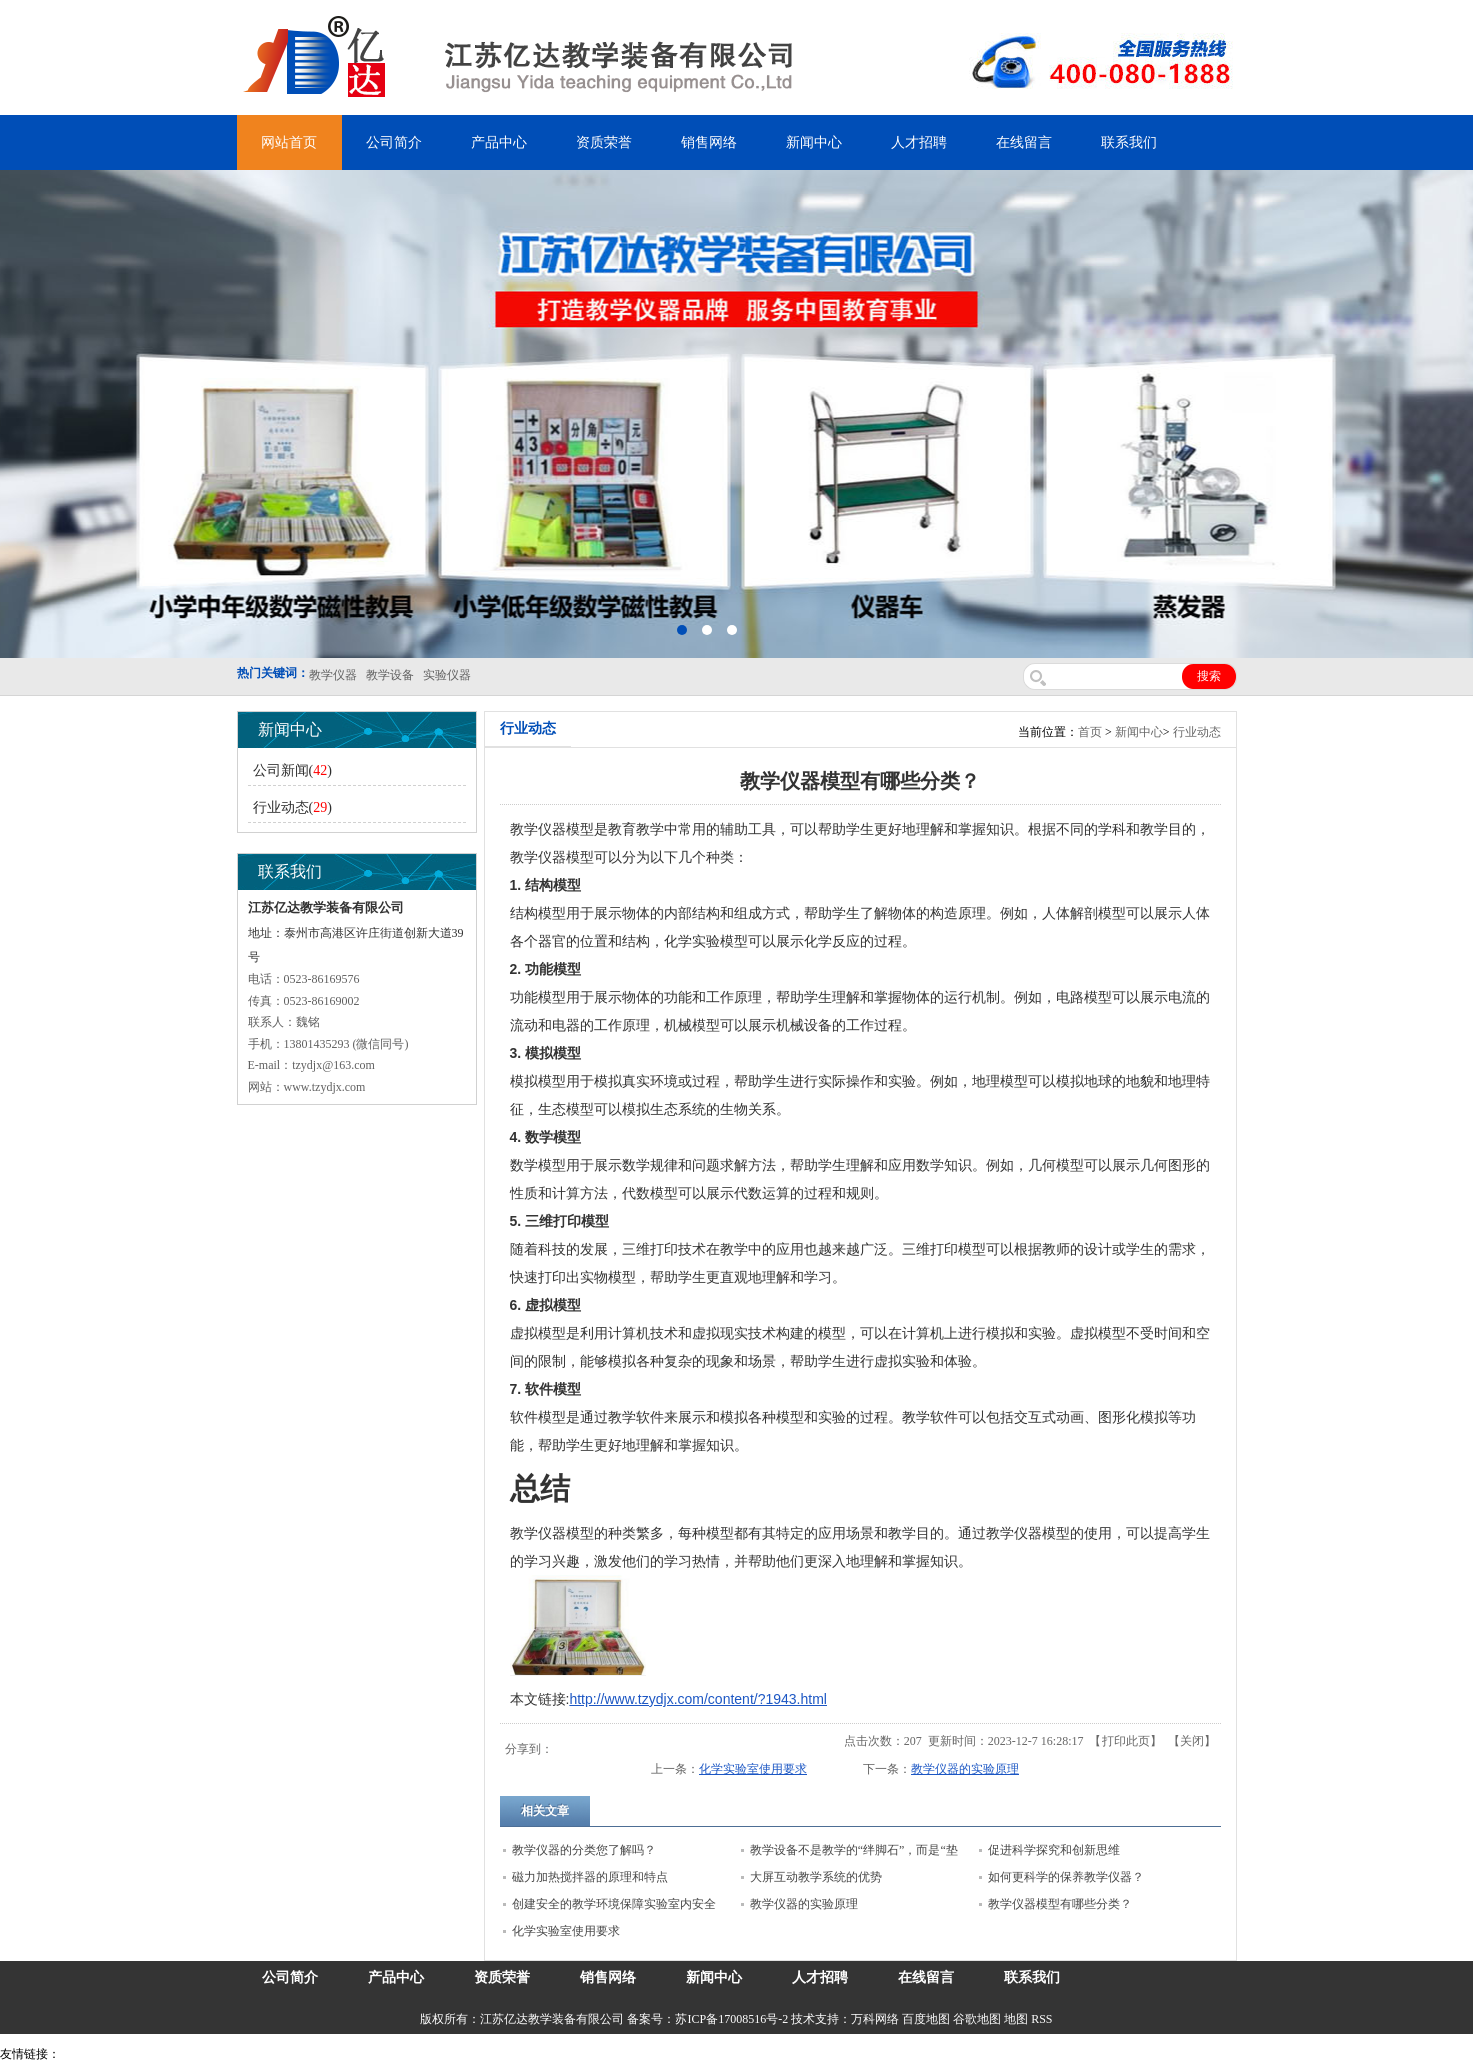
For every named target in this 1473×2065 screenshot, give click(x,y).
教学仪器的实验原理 (965, 1769)
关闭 (1192, 1741)
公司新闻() (292, 770)
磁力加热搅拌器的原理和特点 (590, 1877)
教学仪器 (804, 2054)
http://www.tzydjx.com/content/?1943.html (698, 1699)
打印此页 (1126, 1741)
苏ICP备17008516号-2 (731, 2019)
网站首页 (289, 142)
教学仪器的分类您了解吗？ (584, 1850)
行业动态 (1197, 732)
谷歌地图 (977, 2019)
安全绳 (510, 2054)
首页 (1090, 732)
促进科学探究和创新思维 (1054, 1850)
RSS (1041, 2019)
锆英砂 (381, 2054)
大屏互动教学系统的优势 (816, 1877)
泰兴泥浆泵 (432, 2054)
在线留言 (1024, 142)
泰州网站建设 (867, 2054)
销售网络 (709, 142)
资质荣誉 (604, 142)
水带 (477, 2054)
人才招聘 (919, 142)
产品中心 (499, 142)
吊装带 (81, 2054)
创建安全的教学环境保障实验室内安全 (614, 1904)
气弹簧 (120, 2054)
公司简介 (394, 142)
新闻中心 (814, 142)
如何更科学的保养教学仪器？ (1066, 1877)
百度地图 (926, 2019)
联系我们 (1129, 142)
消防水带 (582, 2054)
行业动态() (292, 807)
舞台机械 (336, 2054)
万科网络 (876, 2019)
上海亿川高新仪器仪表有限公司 (225, 2054)
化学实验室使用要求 (753, 1769)
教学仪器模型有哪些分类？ (1060, 1904)
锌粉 (543, 2054)
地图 (1016, 2019)
